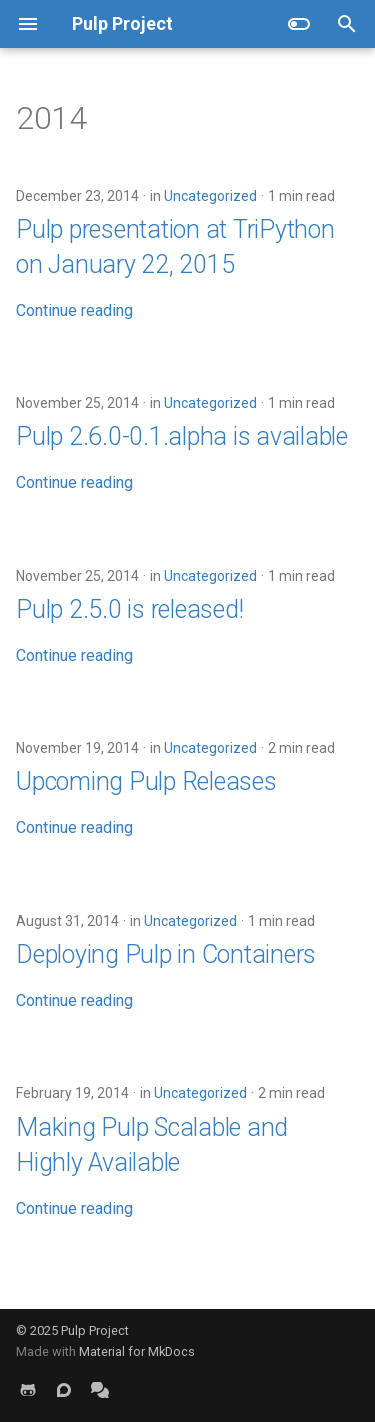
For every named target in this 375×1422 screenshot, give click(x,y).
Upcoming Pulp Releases (146, 781)
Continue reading (74, 310)
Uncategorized (210, 196)
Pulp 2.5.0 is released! (129, 609)
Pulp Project (95, 1330)
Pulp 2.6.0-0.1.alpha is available (182, 436)
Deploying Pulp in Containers (166, 954)
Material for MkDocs (137, 1351)
